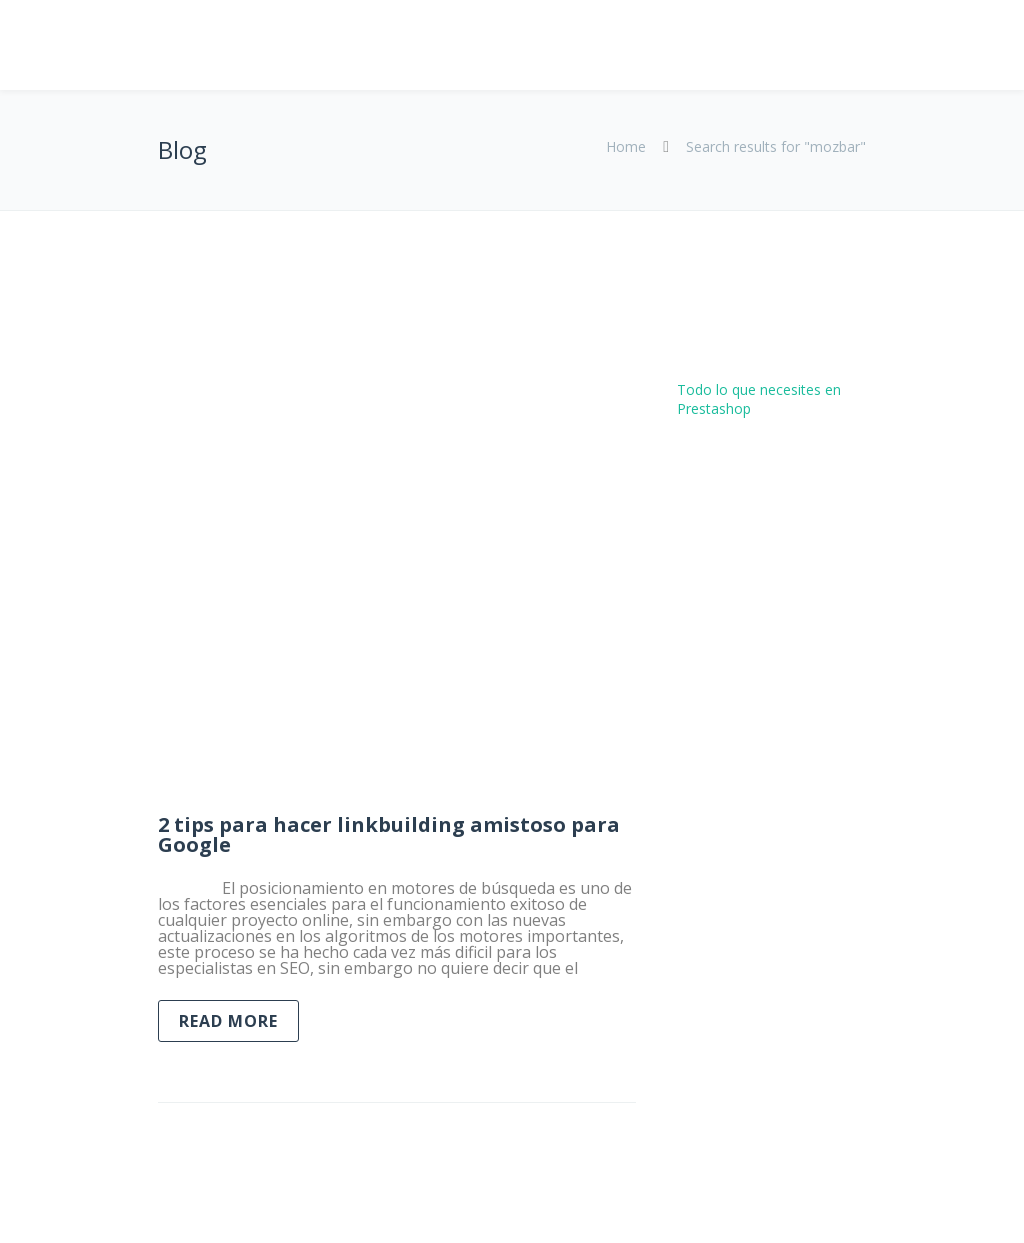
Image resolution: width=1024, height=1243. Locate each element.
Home (626, 146)
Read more (228, 1021)
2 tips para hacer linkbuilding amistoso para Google (389, 834)
